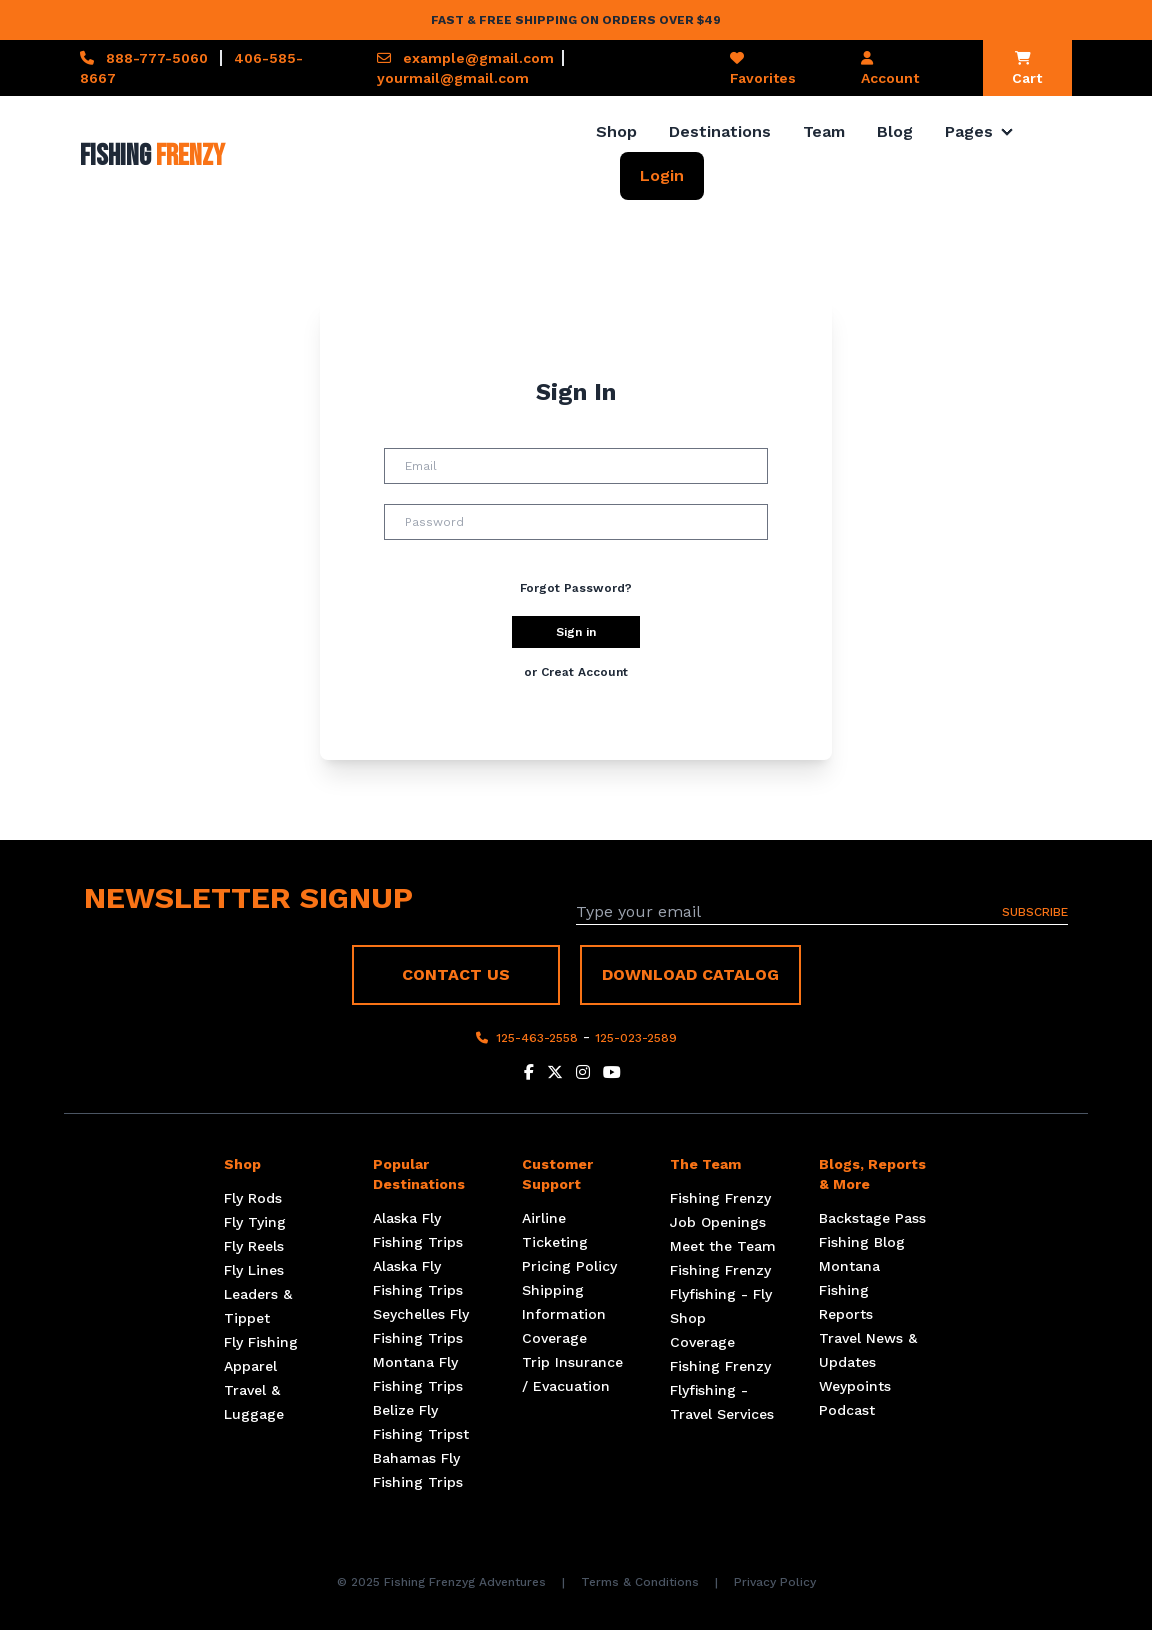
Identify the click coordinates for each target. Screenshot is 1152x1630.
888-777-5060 (157, 58)
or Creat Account (576, 672)
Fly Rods (253, 1198)
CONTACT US (456, 974)
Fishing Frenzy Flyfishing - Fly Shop (721, 1294)
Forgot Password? (576, 588)
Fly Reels (254, 1246)
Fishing (152, 156)
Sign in (576, 632)
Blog (895, 131)
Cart (1027, 68)
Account (890, 68)
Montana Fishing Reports (849, 1290)
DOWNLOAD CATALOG (690, 974)
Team (824, 131)
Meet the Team (723, 1246)
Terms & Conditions (640, 1582)
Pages (969, 131)
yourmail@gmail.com (453, 78)
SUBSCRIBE (1035, 912)
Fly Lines (254, 1270)
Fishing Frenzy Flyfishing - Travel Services (722, 1390)
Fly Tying (255, 1222)
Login (662, 175)
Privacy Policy (775, 1582)
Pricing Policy (569, 1266)
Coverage (554, 1338)
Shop (616, 131)
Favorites (763, 68)
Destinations (720, 131)
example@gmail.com (478, 58)
